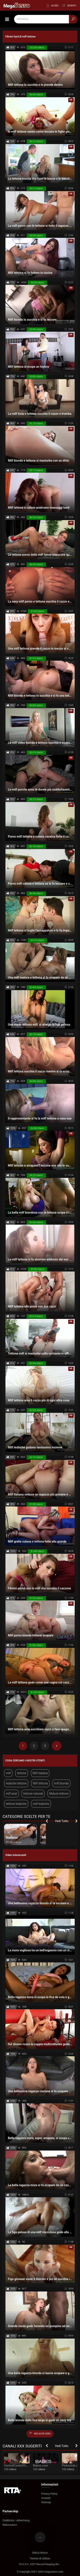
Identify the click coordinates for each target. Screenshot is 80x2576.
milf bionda (61, 1783)
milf (8, 1773)
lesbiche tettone (16, 1783)
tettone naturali (33, 1793)
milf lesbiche (41, 1803)
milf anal (11, 1793)
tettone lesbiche (16, 1803)
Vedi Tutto (61, 1821)
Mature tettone (58, 1793)
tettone (21, 1773)
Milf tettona (40, 1783)
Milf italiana (40, 1773)
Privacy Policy (49, 2493)
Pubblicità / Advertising (16, 2520)
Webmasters (10, 2524)
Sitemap (46, 2502)
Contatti (46, 2498)
